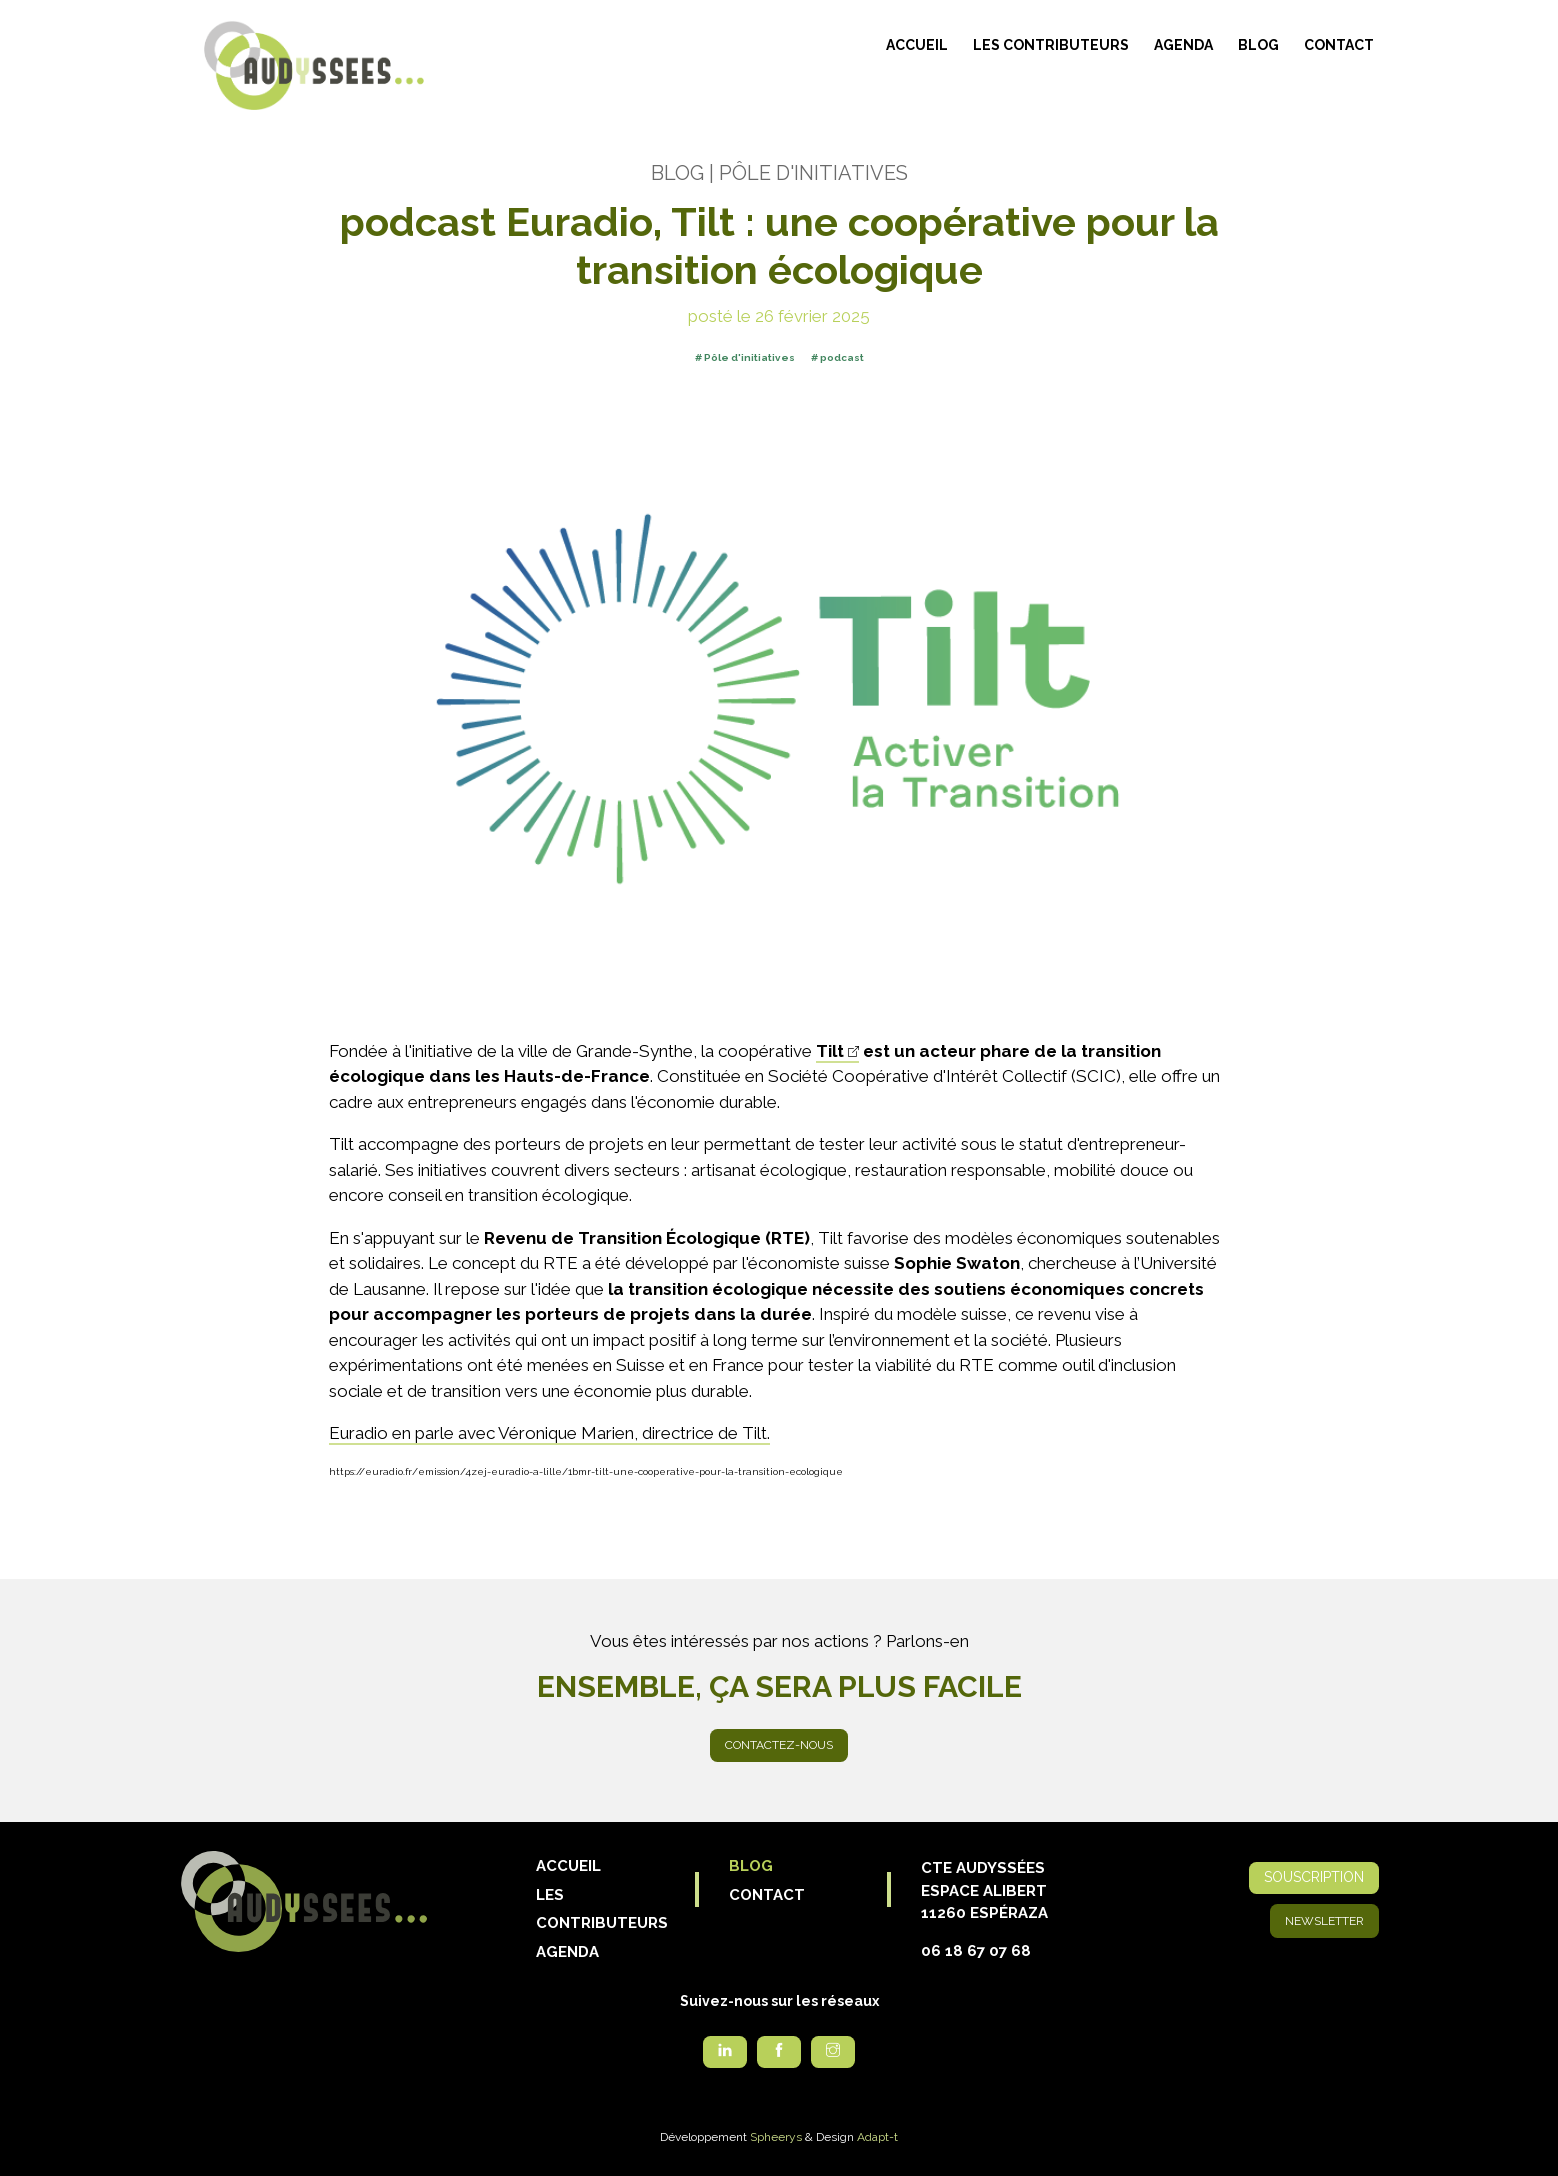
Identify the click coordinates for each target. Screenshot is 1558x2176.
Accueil (917, 45)
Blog (1258, 45)
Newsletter (1324, 1921)
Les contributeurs (1051, 45)
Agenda (1183, 45)
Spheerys (776, 2137)
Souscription (1314, 1877)
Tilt (830, 1051)
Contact (1339, 45)
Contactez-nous (779, 1745)
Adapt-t (877, 2137)
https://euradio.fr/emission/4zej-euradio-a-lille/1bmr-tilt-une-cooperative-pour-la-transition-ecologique (586, 1471)
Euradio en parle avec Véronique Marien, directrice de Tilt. (549, 1433)
